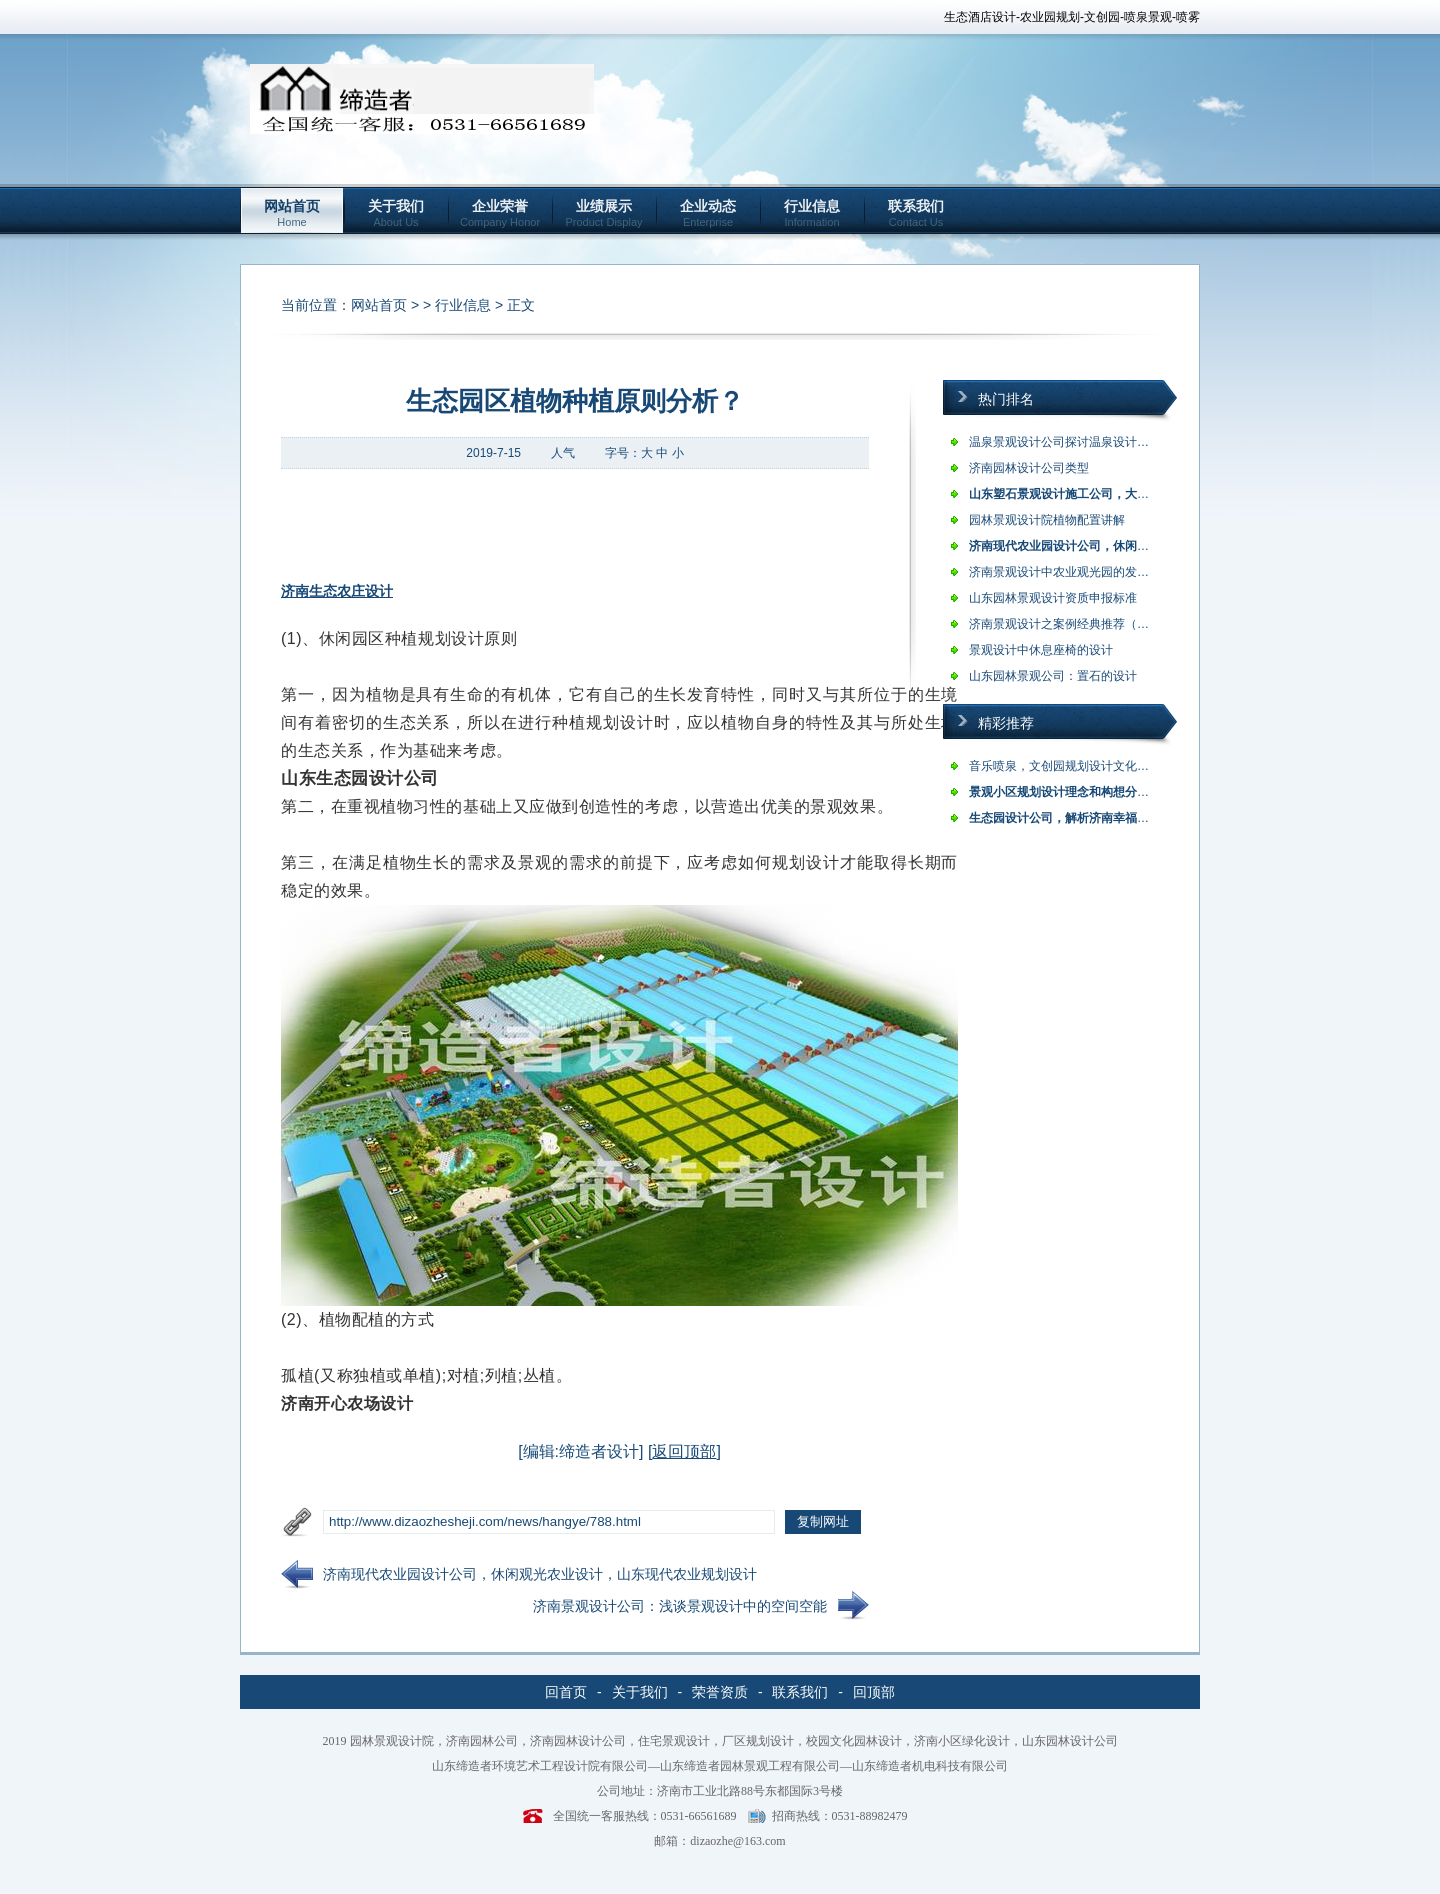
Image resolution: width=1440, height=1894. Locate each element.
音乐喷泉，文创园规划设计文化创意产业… (1083, 766)
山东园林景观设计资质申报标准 (1053, 598)
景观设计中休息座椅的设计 (1041, 650)
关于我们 (396, 213)
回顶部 (874, 1692)
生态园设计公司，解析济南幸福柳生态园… (1083, 818)
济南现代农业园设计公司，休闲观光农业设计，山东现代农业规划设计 (540, 1574)
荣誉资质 (720, 1692)
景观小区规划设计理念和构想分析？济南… (1083, 792)
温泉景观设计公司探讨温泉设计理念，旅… (1083, 442)
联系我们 (916, 213)
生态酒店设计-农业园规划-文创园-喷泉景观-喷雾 (1072, 17)
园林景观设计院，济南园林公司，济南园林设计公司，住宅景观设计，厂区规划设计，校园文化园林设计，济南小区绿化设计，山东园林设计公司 (734, 1741)
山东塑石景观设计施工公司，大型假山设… (1083, 494)
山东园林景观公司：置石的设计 (1053, 676)
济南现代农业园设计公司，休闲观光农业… (1083, 546)
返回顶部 (684, 1451)
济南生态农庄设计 (337, 591)
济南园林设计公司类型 (1029, 468)
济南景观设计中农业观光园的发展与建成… (1083, 572)
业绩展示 (604, 213)
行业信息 (812, 213)
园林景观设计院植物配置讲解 (1047, 520)
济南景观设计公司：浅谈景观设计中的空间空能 (680, 1606)
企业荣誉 (500, 213)
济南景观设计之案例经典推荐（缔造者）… (1083, 624)
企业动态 (708, 213)
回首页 (566, 1692)
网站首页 (292, 213)
